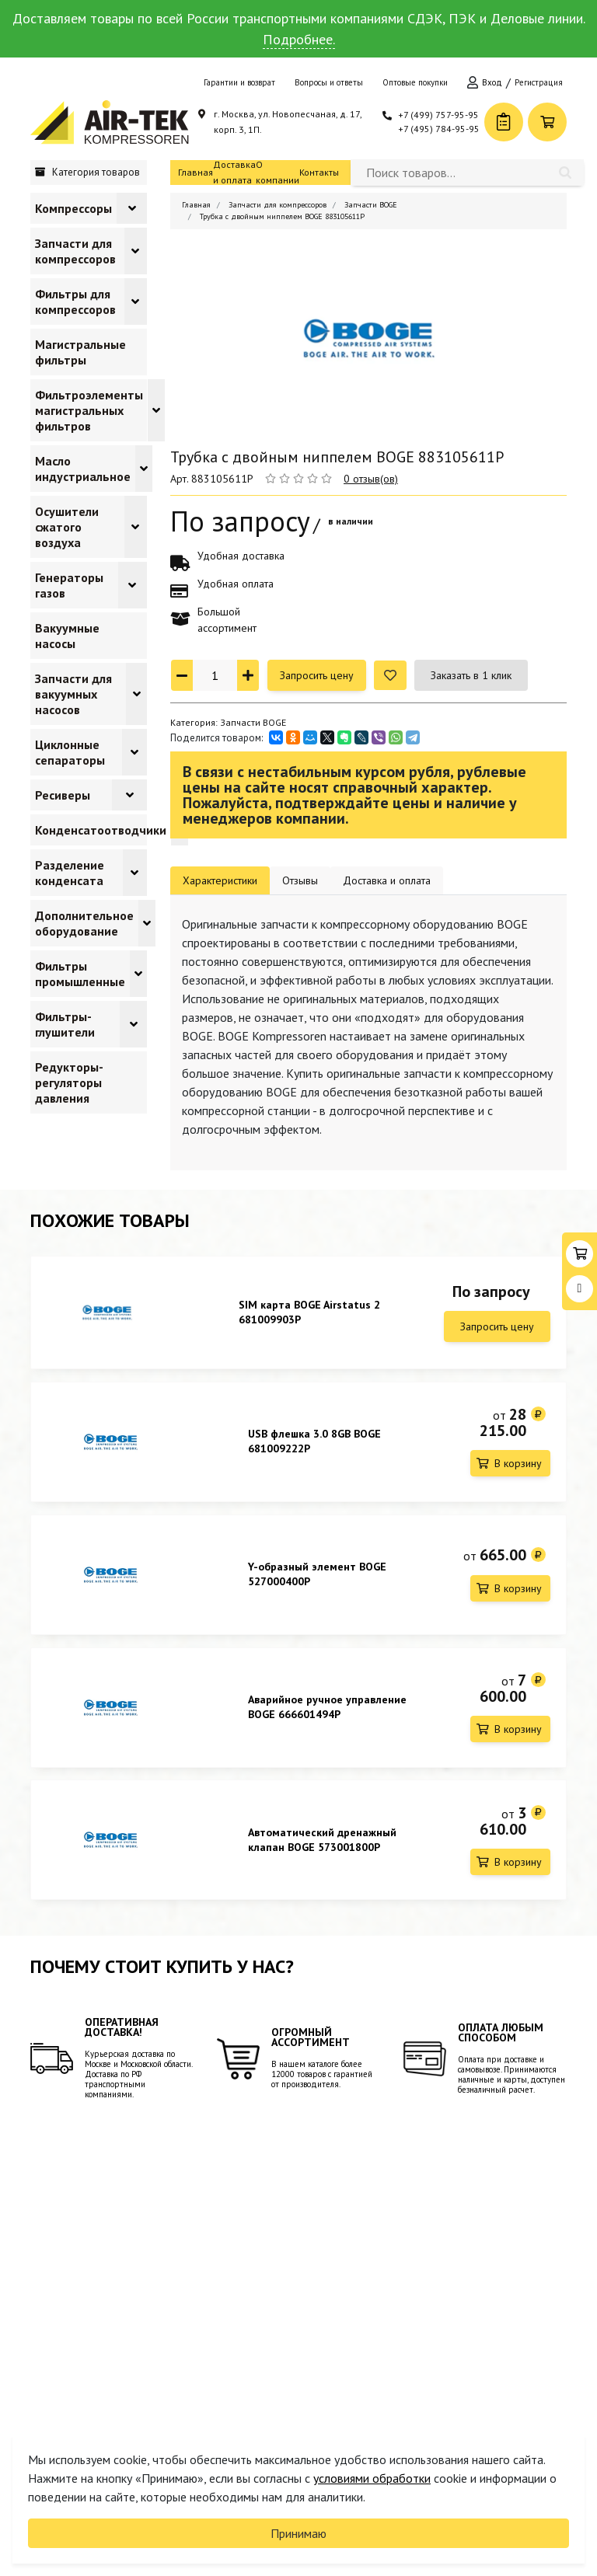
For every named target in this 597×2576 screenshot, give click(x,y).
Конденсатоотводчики (100, 830)
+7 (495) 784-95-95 (439, 128)
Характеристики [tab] (220, 880)
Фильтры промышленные (80, 973)
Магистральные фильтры (80, 352)
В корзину (518, 1466)
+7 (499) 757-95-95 (438, 114)
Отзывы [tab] (300, 880)
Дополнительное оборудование (84, 923)
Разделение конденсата (69, 872)
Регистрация (539, 82)
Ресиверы (62, 795)
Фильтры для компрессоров (75, 301)
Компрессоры (73, 208)
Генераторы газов (69, 585)
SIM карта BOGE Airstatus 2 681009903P (309, 1312)
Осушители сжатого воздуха (67, 527)
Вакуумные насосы (67, 635)
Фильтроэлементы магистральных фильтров (89, 410)
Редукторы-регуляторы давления (69, 1082)
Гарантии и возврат (239, 82)
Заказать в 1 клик (471, 675)
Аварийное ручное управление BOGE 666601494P (327, 1716)
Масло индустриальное (83, 468)
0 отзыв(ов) (371, 479)
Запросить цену (317, 675)
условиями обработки (372, 2478)
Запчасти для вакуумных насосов (73, 694)
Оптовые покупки (415, 82)
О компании (277, 172)
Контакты (319, 172)
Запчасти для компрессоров (75, 251)
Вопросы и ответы (329, 82)
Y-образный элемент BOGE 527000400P (317, 1580)
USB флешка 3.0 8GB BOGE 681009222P (314, 1444)
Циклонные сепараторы (70, 752)
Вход (492, 82)
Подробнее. (299, 39)
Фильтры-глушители (65, 1024)
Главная (195, 172)
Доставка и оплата (234, 172)
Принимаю (298, 2533)
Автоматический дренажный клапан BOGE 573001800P (322, 1852)
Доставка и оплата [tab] (387, 880)
